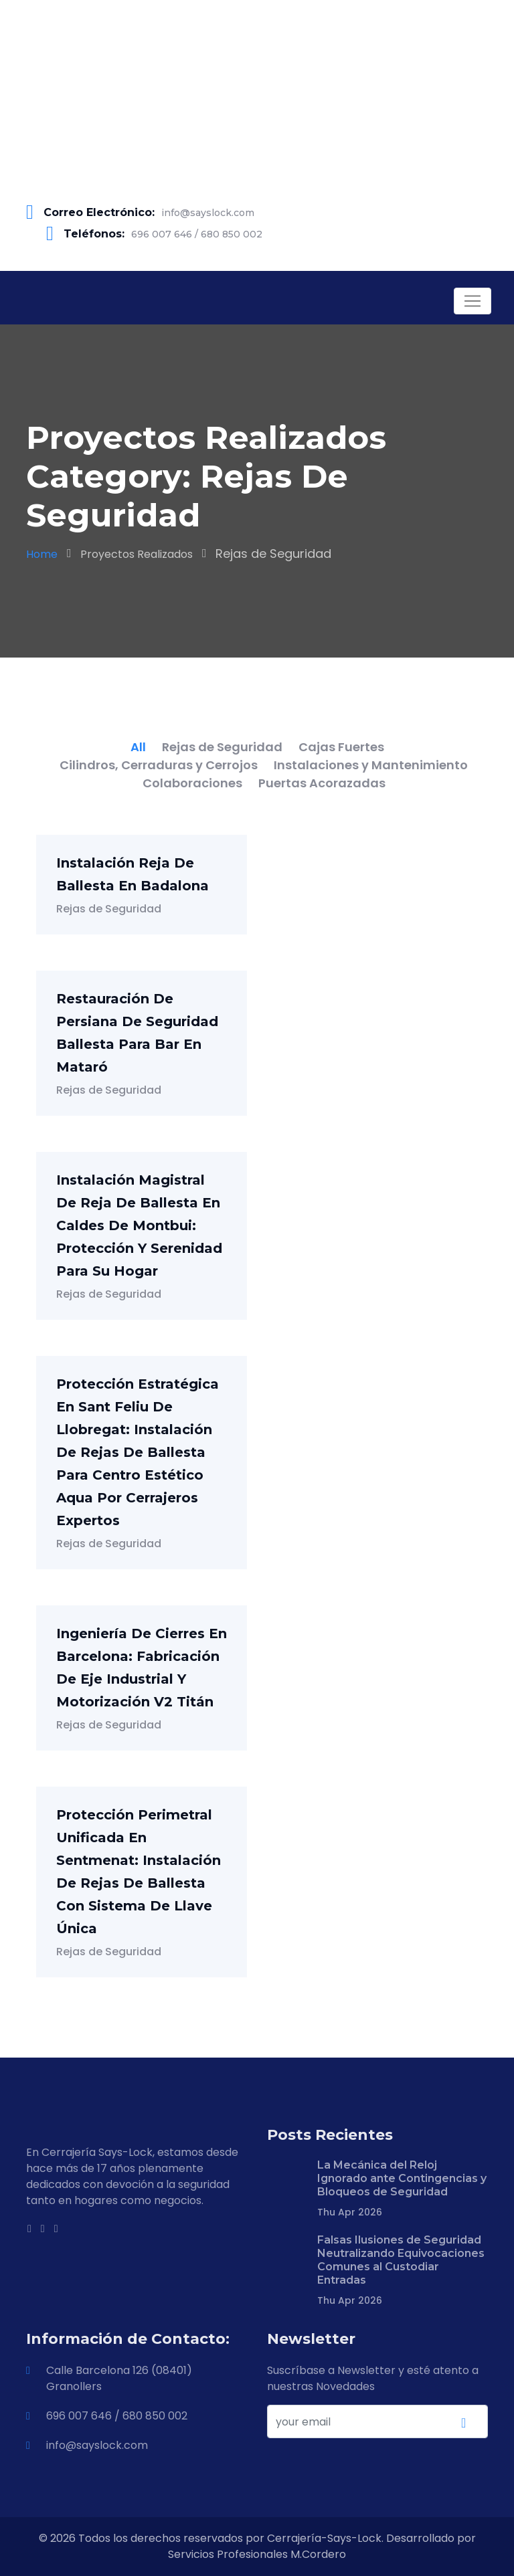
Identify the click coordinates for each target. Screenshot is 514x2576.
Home (42, 554)
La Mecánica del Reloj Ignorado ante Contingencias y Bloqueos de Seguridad (402, 2178)
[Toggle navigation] (472, 301)
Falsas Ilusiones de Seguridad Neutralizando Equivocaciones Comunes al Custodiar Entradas (401, 2260)
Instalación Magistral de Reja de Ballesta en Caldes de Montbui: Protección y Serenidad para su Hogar (139, 1225)
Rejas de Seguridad (108, 908)
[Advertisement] (257, 93)
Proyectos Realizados (136, 554)
